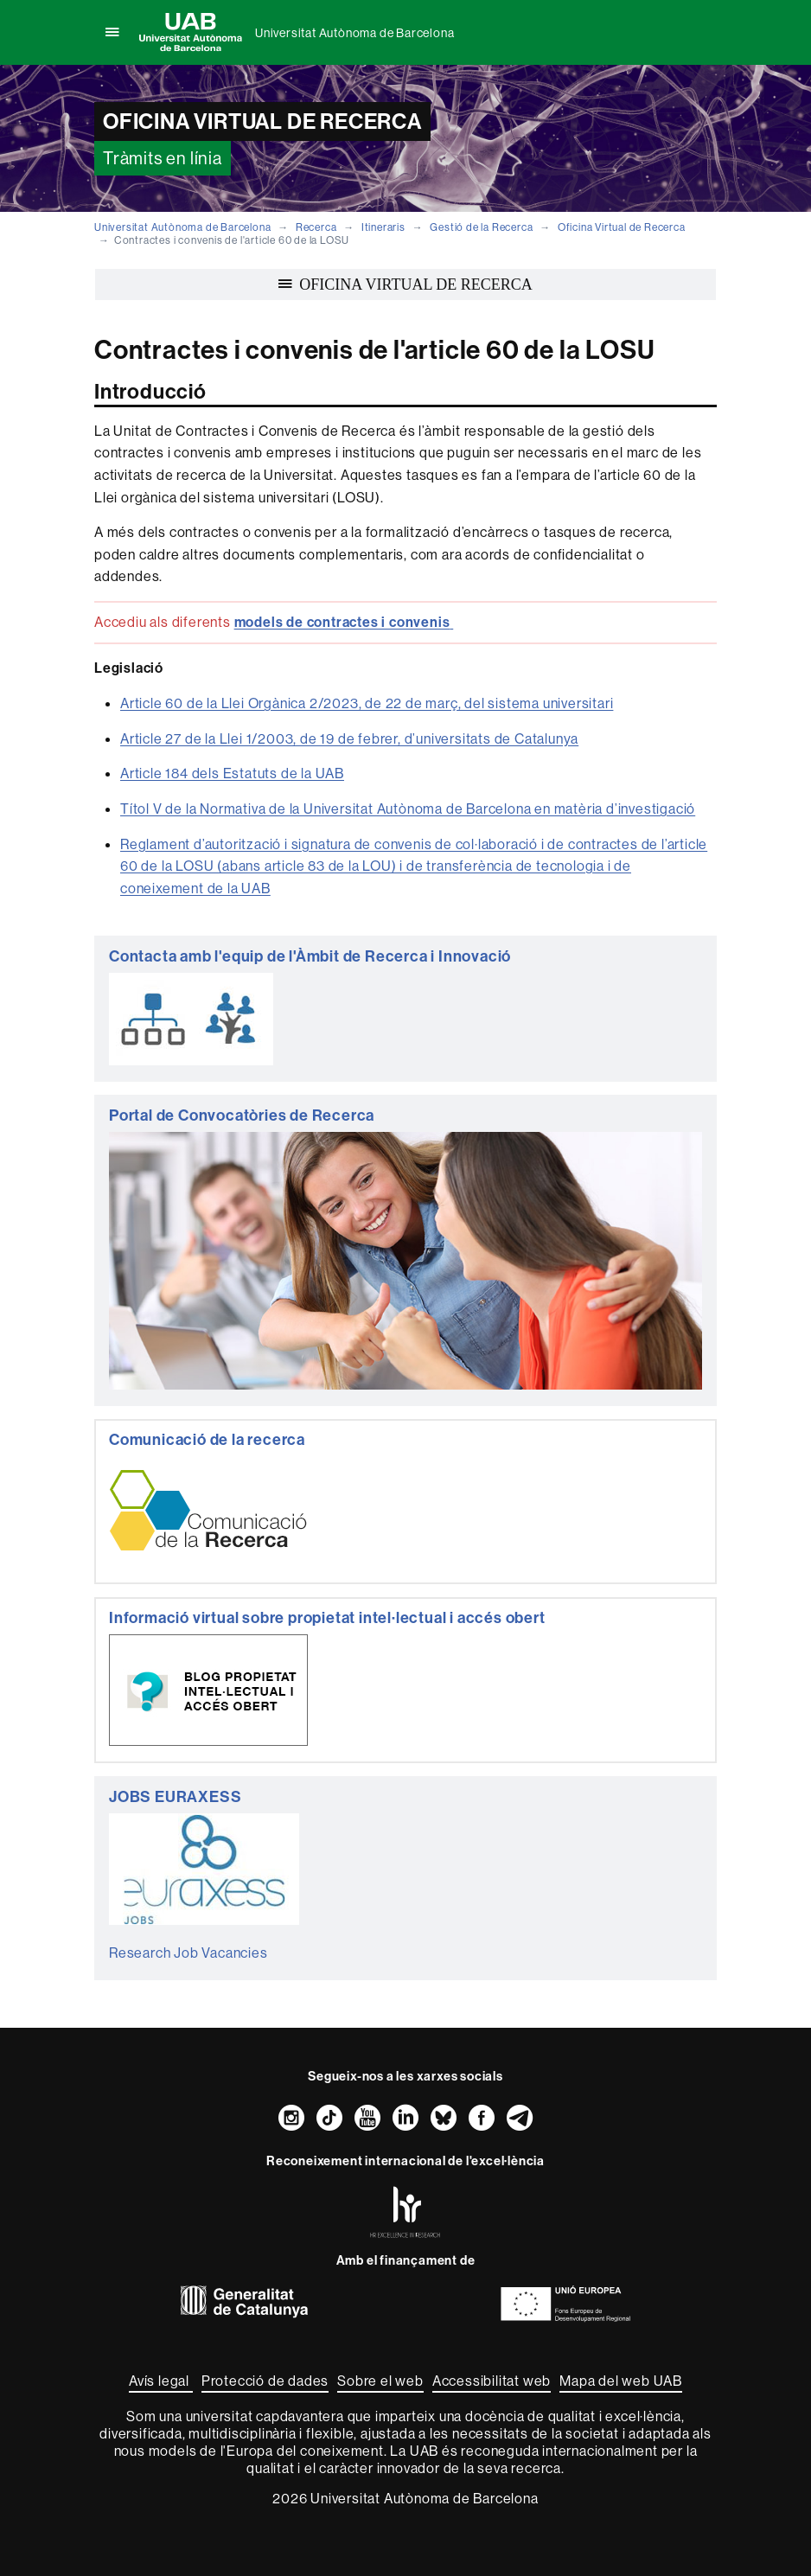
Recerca (316, 227)
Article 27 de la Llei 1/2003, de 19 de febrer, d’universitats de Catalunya (349, 738)
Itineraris (383, 227)
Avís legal (161, 2380)
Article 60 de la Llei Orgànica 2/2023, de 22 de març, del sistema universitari (366, 703)
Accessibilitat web (491, 2380)
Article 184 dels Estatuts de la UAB (232, 773)
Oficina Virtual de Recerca (622, 227)
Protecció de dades (265, 2380)
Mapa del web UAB (620, 2380)
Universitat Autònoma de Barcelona (354, 33)
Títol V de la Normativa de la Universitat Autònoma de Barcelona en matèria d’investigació (407, 808)
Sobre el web (380, 2380)
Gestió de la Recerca (481, 227)
